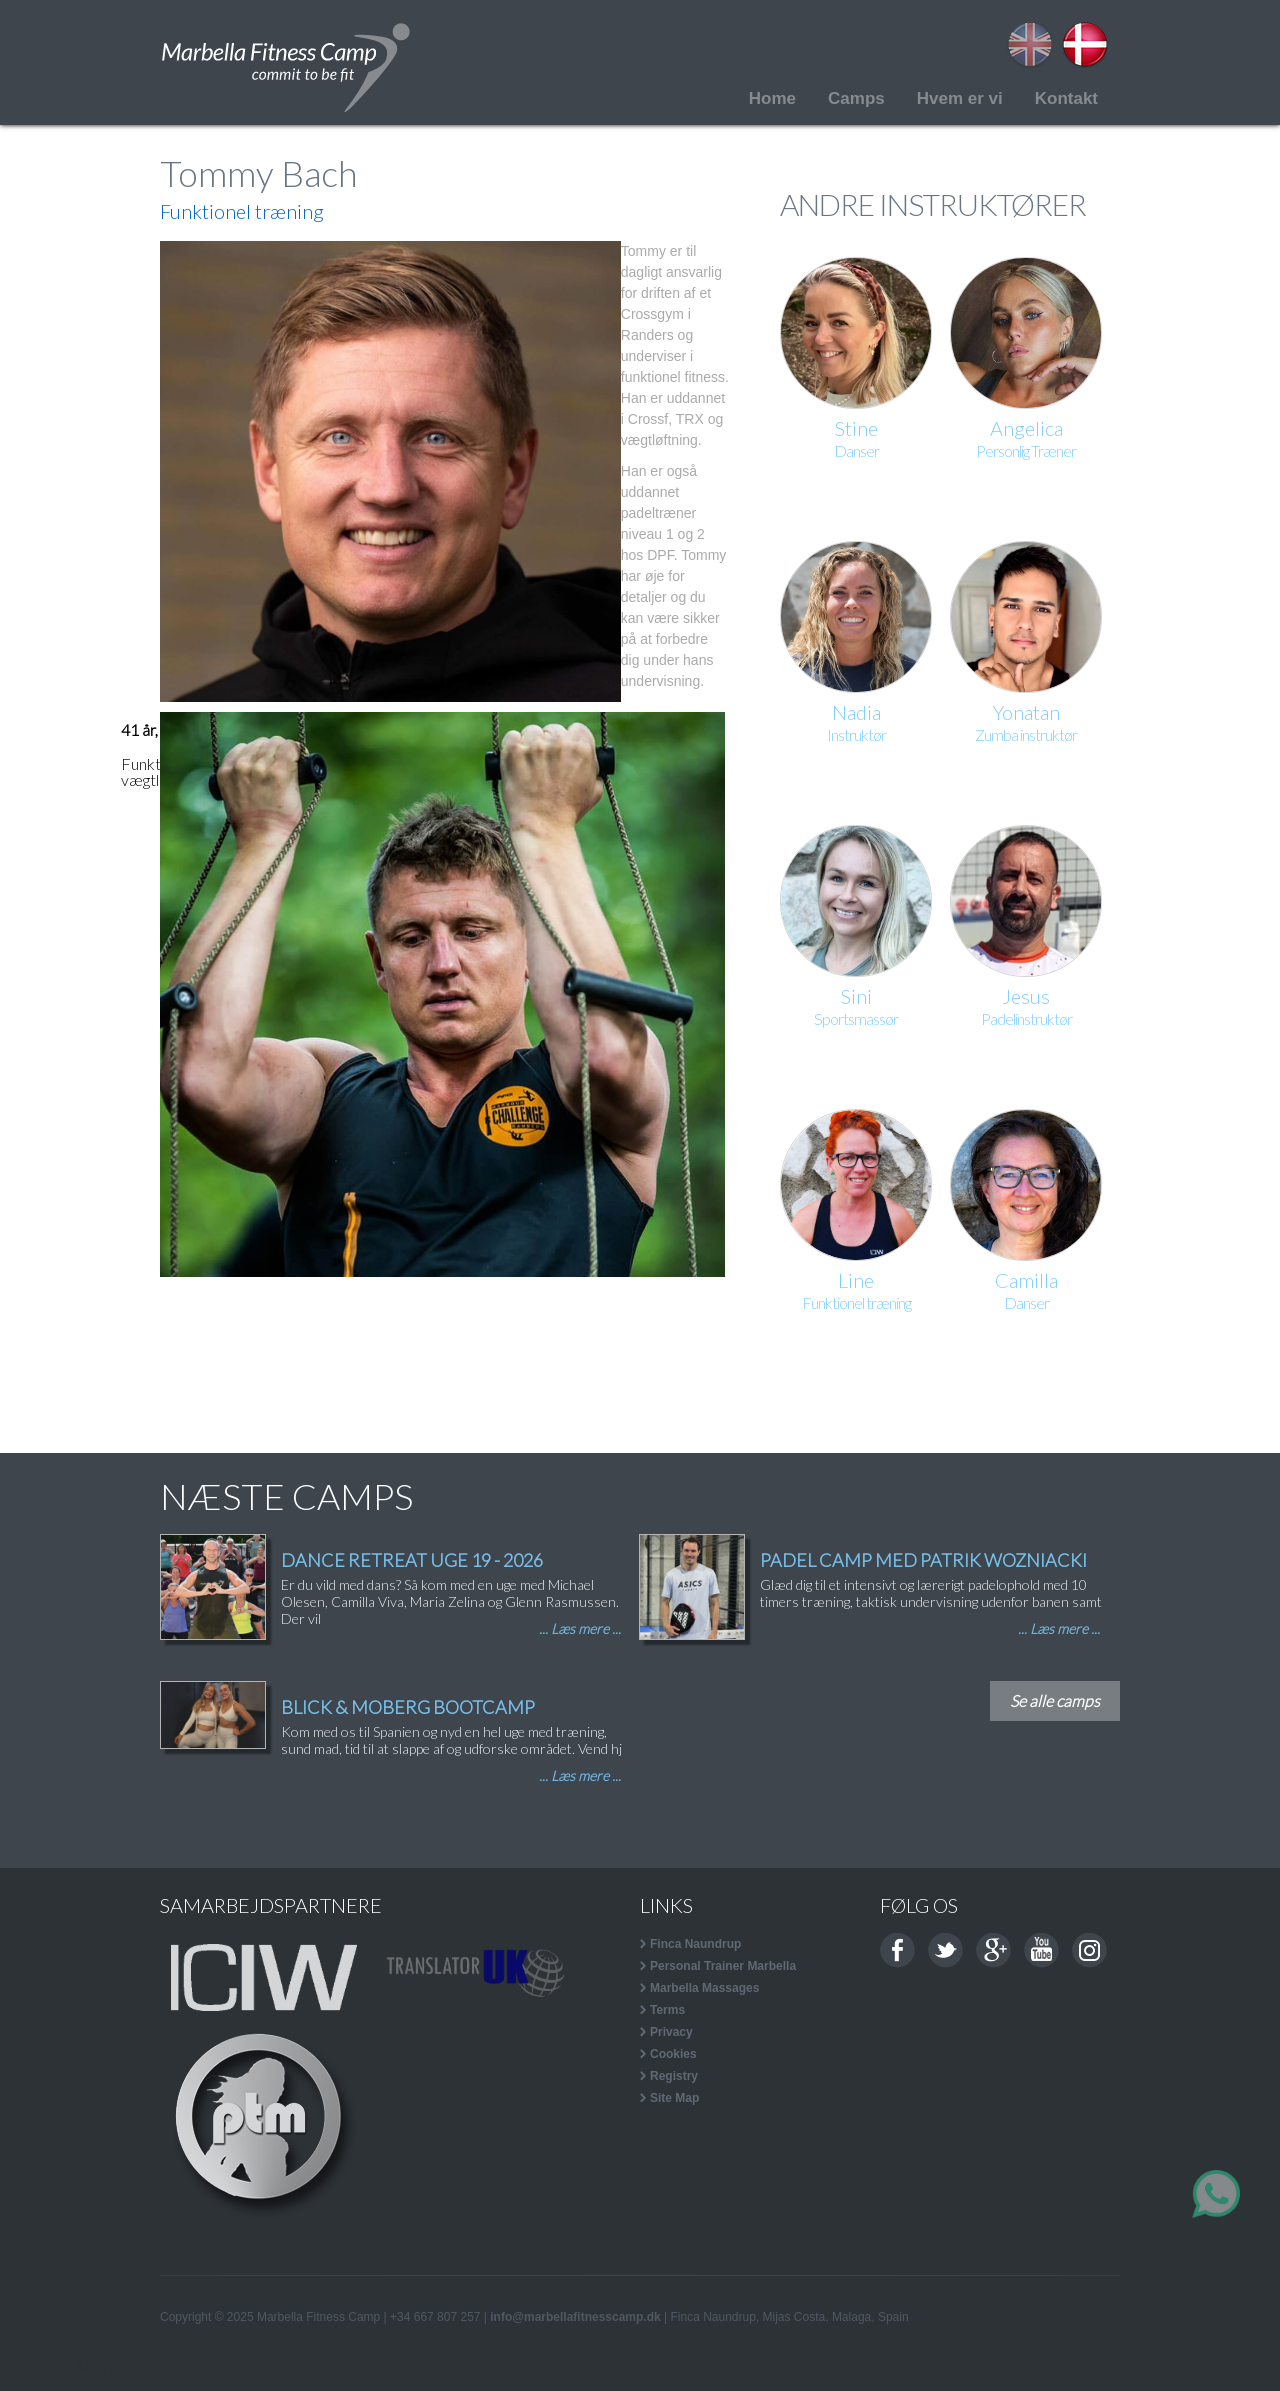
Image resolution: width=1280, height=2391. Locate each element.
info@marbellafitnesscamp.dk (575, 2317)
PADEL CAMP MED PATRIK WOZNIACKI (923, 1560)
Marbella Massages (704, 1988)
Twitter (945, 1950)
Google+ (993, 1950)
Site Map (674, 2098)
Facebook (897, 1950)
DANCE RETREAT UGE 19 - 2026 (412, 1560)
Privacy (671, 2032)
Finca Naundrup (695, 1944)
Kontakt (1066, 98)
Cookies (673, 2054)
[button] (390, 471)
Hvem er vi (960, 98)
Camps (856, 98)
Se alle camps (1055, 1700)
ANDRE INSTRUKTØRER (933, 204)
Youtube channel (1041, 1950)
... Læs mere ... (580, 1628)
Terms (667, 2010)
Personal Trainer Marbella (723, 1966)
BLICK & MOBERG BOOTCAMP (408, 1707)
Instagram (1089, 1950)
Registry (674, 2076)
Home (772, 98)
